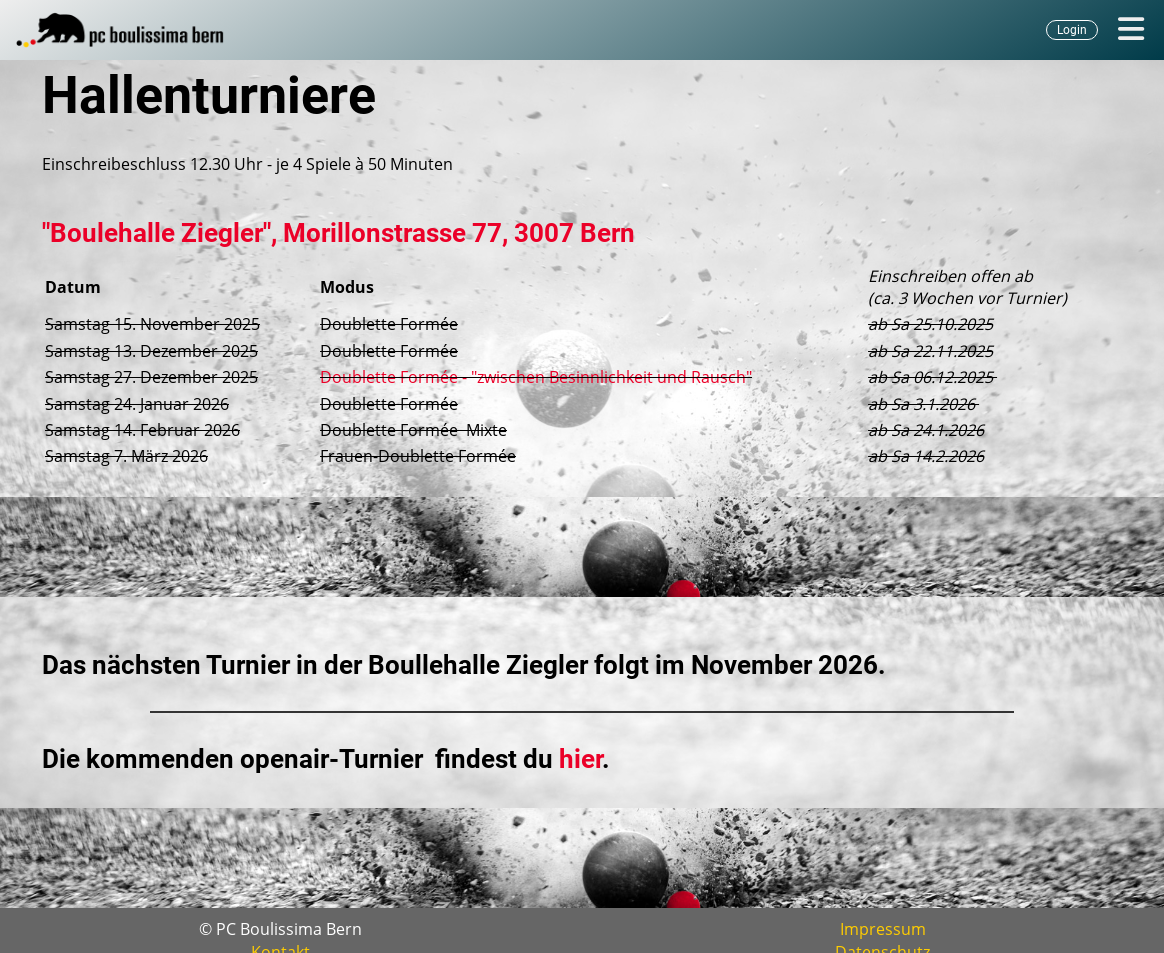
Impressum (883, 929)
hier (580, 759)
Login (1072, 30)
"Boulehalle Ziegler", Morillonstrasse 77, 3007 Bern (338, 233)
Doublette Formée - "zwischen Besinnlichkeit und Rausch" (536, 377)
